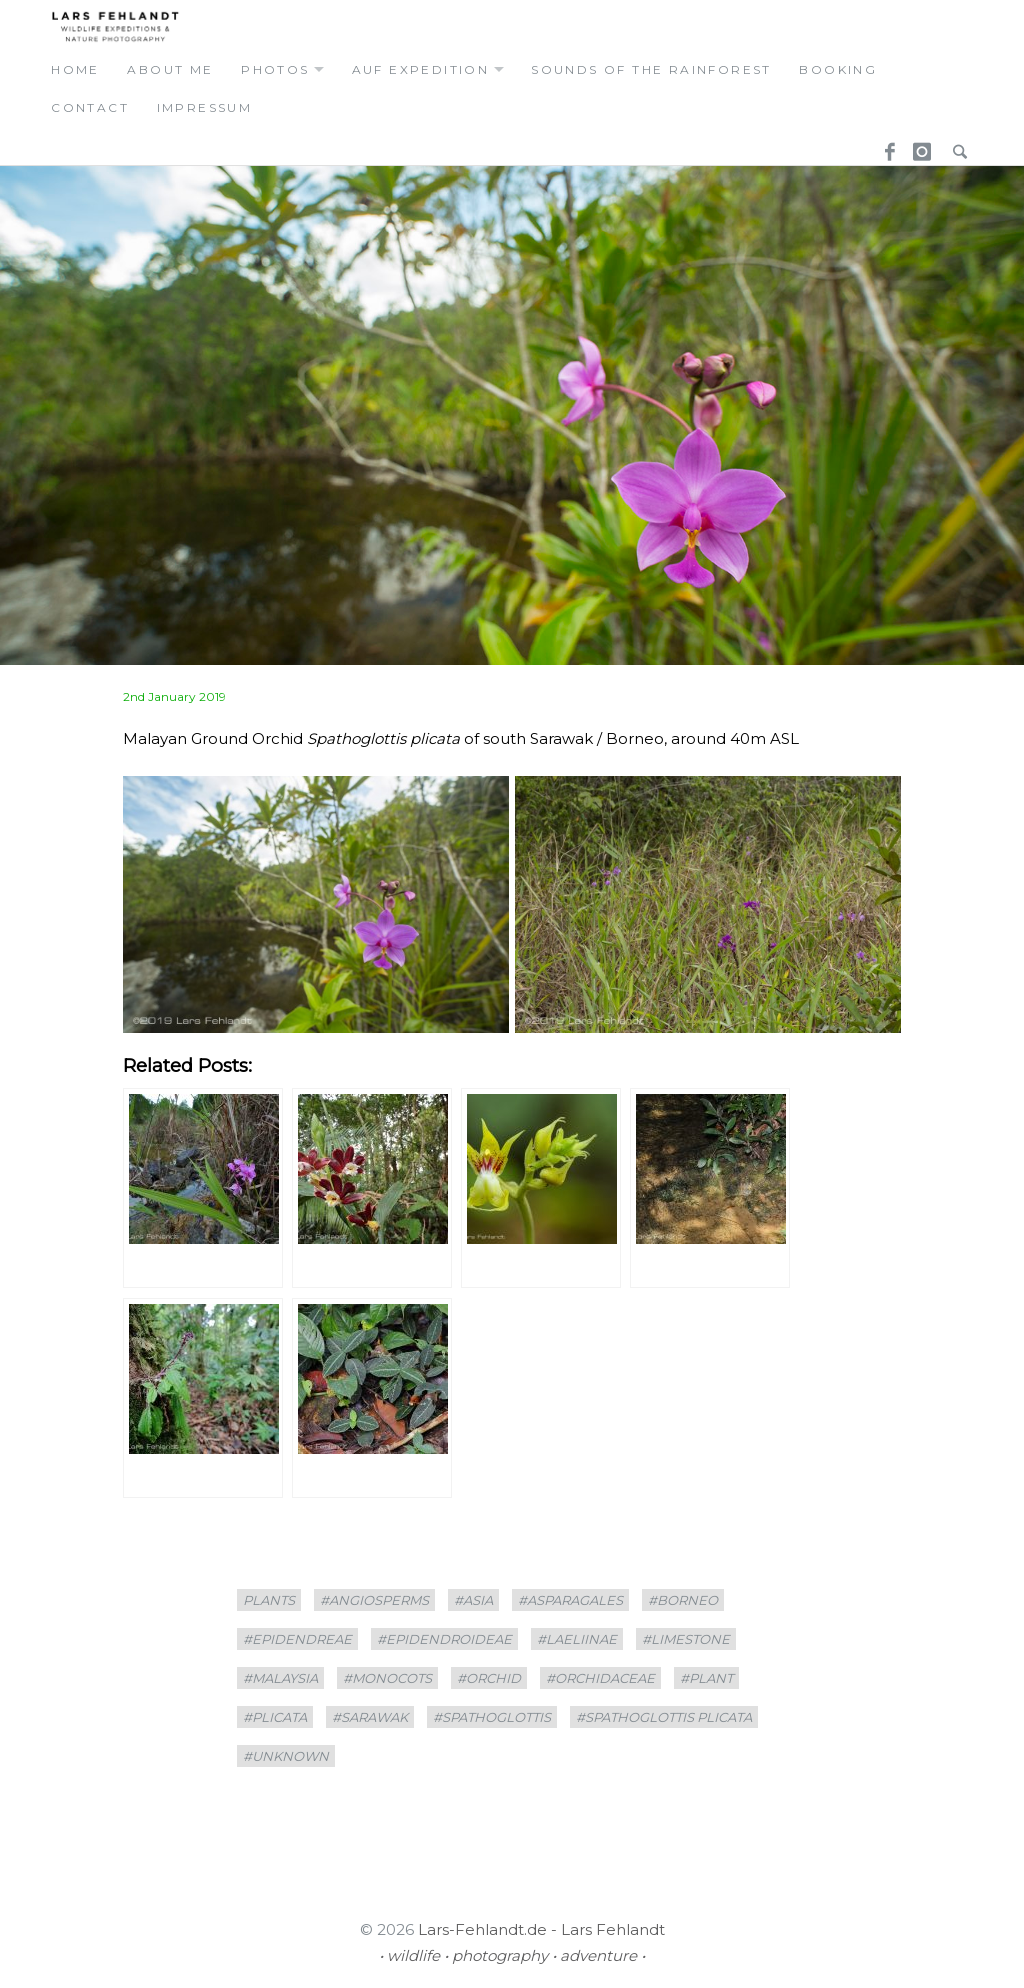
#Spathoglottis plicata (664, 1717)
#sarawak (370, 1717)
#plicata (275, 1717)
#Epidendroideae (444, 1639)
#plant (706, 1678)
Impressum (205, 107)
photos (275, 69)
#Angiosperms (374, 1600)
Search (955, 145)
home (75, 69)
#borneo (683, 1600)
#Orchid (489, 1678)
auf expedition (421, 69)
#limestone (686, 1639)
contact (90, 107)
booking (838, 69)
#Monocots (387, 1678)
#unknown (286, 1756)
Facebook (883, 145)
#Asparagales (570, 1600)
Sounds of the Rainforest (651, 69)
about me (170, 69)
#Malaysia (280, 1678)
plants (269, 1600)
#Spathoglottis (492, 1717)
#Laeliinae (577, 1639)
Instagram (919, 145)
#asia (473, 1600)
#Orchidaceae (600, 1678)
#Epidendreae (297, 1639)
